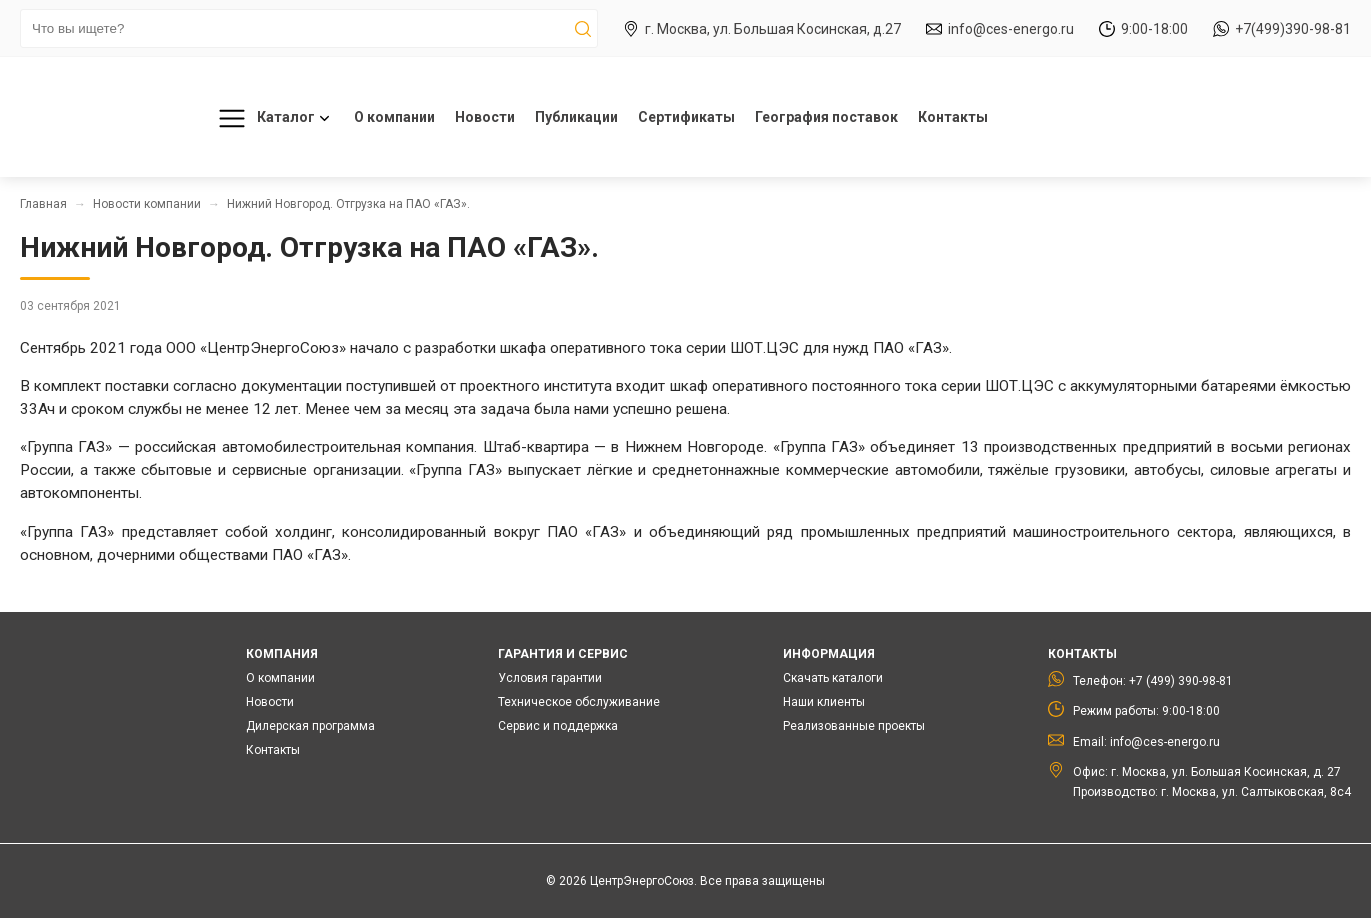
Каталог (270, 118)
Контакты (953, 117)
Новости (485, 117)
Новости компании (147, 204)
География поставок (826, 117)
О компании (394, 117)
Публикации (576, 117)
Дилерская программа (310, 726)
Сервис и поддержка (558, 726)
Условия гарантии (550, 678)
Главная (43, 204)
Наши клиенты (824, 702)
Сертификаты (686, 117)
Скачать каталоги (833, 678)
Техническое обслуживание (579, 702)
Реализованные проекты (854, 726)
